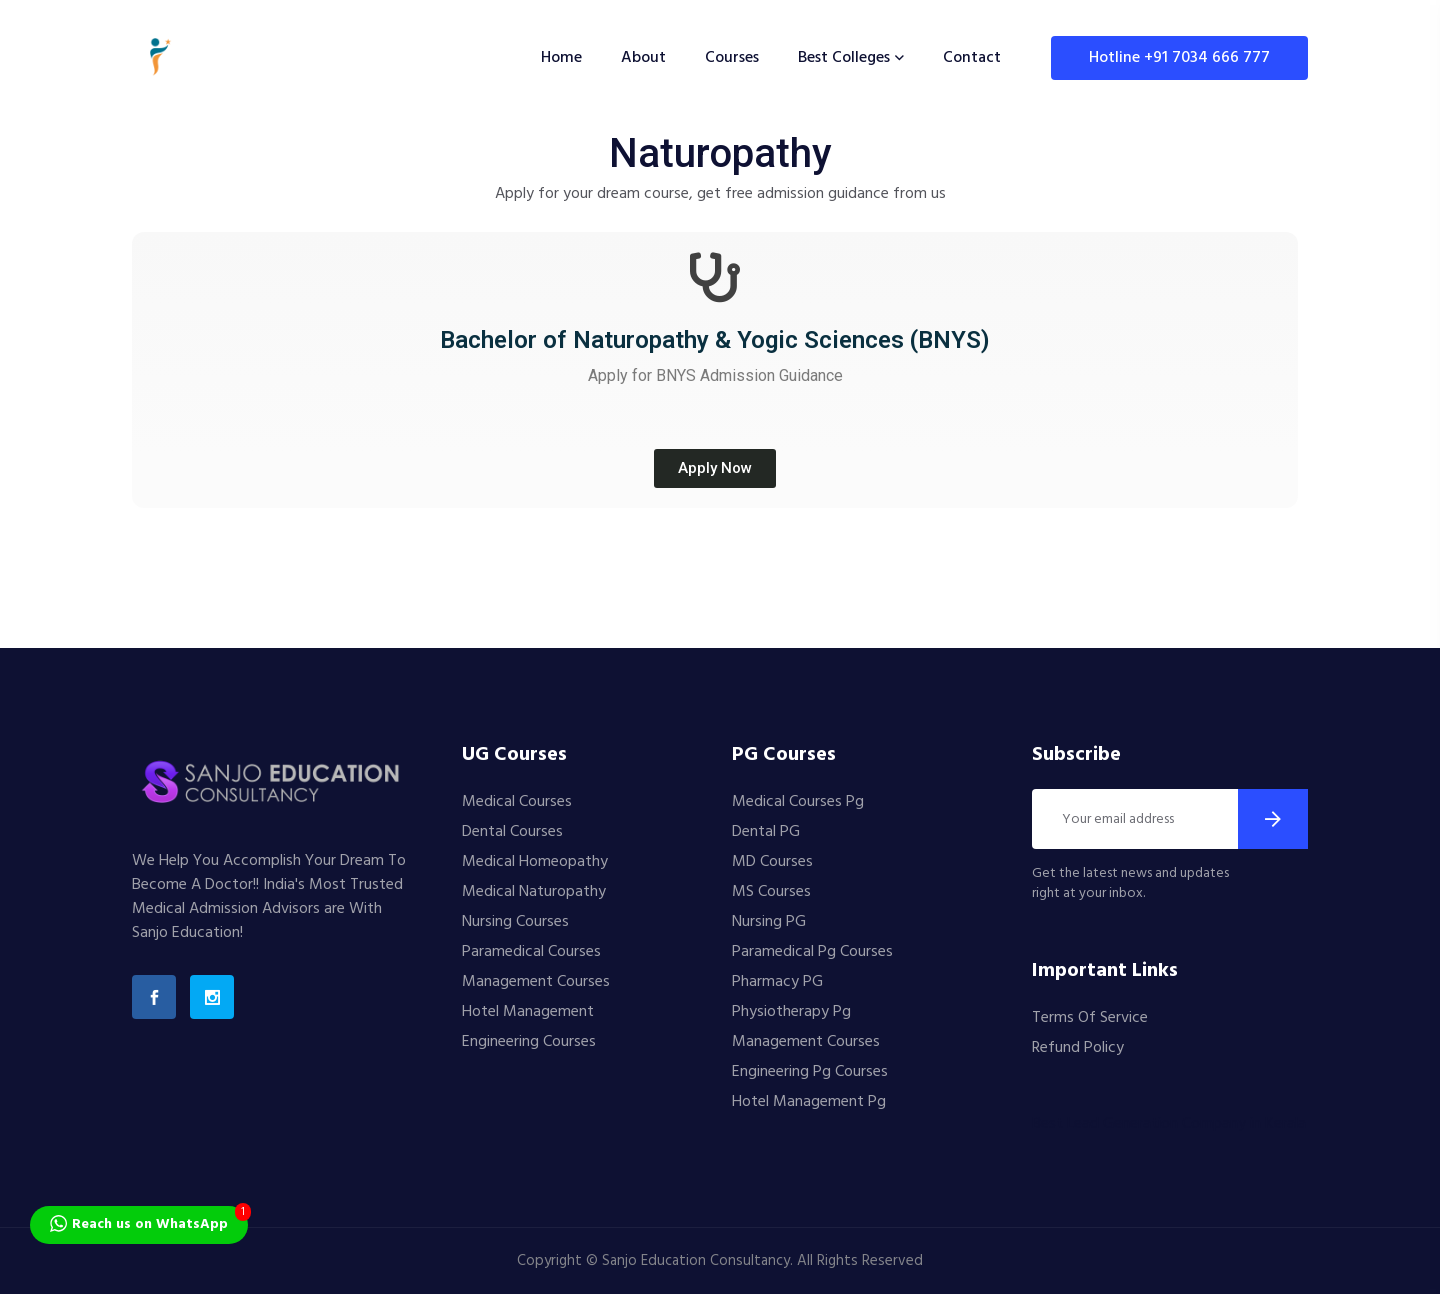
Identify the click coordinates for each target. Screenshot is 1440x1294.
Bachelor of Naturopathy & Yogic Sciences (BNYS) (715, 340)
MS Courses (771, 892)
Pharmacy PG (777, 982)
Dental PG (766, 832)
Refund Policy (1078, 1048)
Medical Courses (517, 802)
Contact (972, 58)
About (643, 58)
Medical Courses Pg (798, 802)
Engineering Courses (529, 1042)
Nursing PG (769, 922)
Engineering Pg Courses (810, 1072)
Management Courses (536, 982)
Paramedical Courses (531, 952)
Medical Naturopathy (534, 892)
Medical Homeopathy (535, 862)
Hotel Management (528, 1012)
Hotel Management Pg (809, 1102)
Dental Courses (512, 832)
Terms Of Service (1090, 1018)
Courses (732, 58)
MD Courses (772, 862)
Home (561, 58)
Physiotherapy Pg (791, 1012)
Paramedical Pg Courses (812, 952)
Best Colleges (844, 58)
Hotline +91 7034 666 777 (1179, 58)
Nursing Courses (515, 922)
